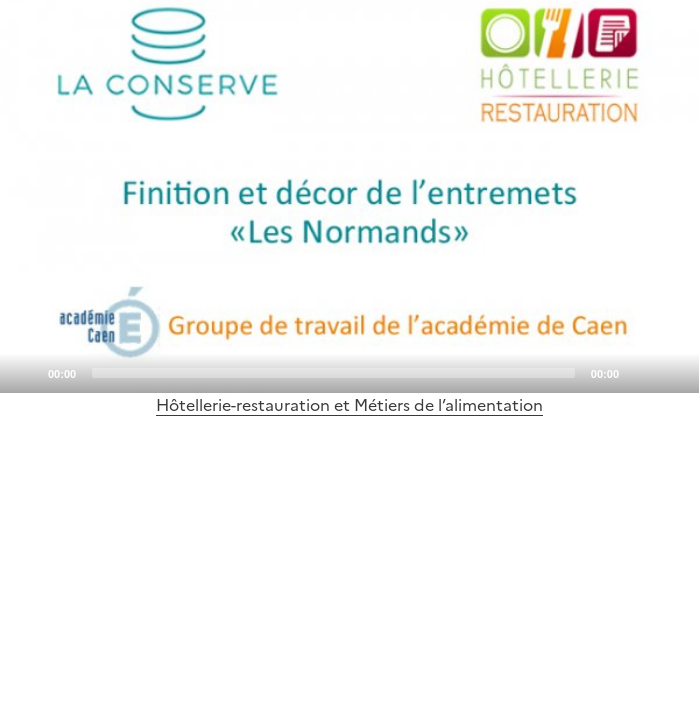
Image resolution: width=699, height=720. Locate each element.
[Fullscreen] (672, 372)
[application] (349, 196)
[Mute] (640, 372)
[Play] (350, 197)
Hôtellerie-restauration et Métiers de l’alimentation (349, 405)
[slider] (333, 373)
